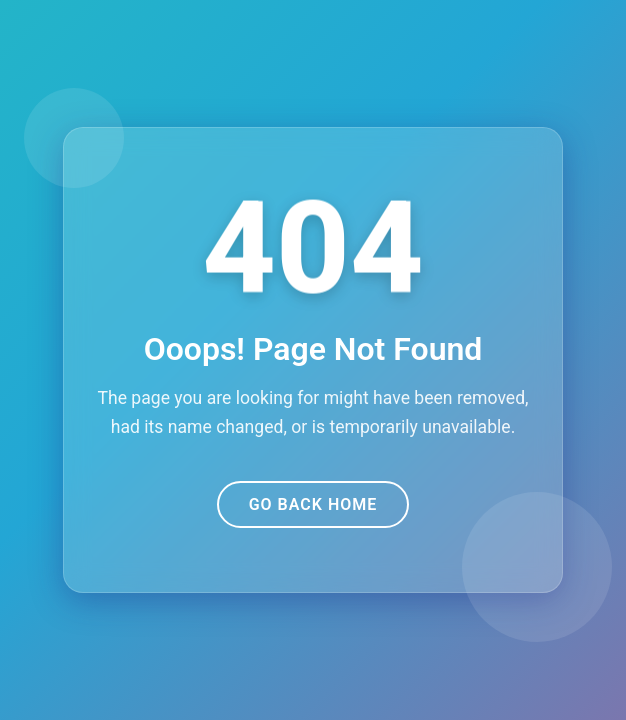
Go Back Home (313, 504)
